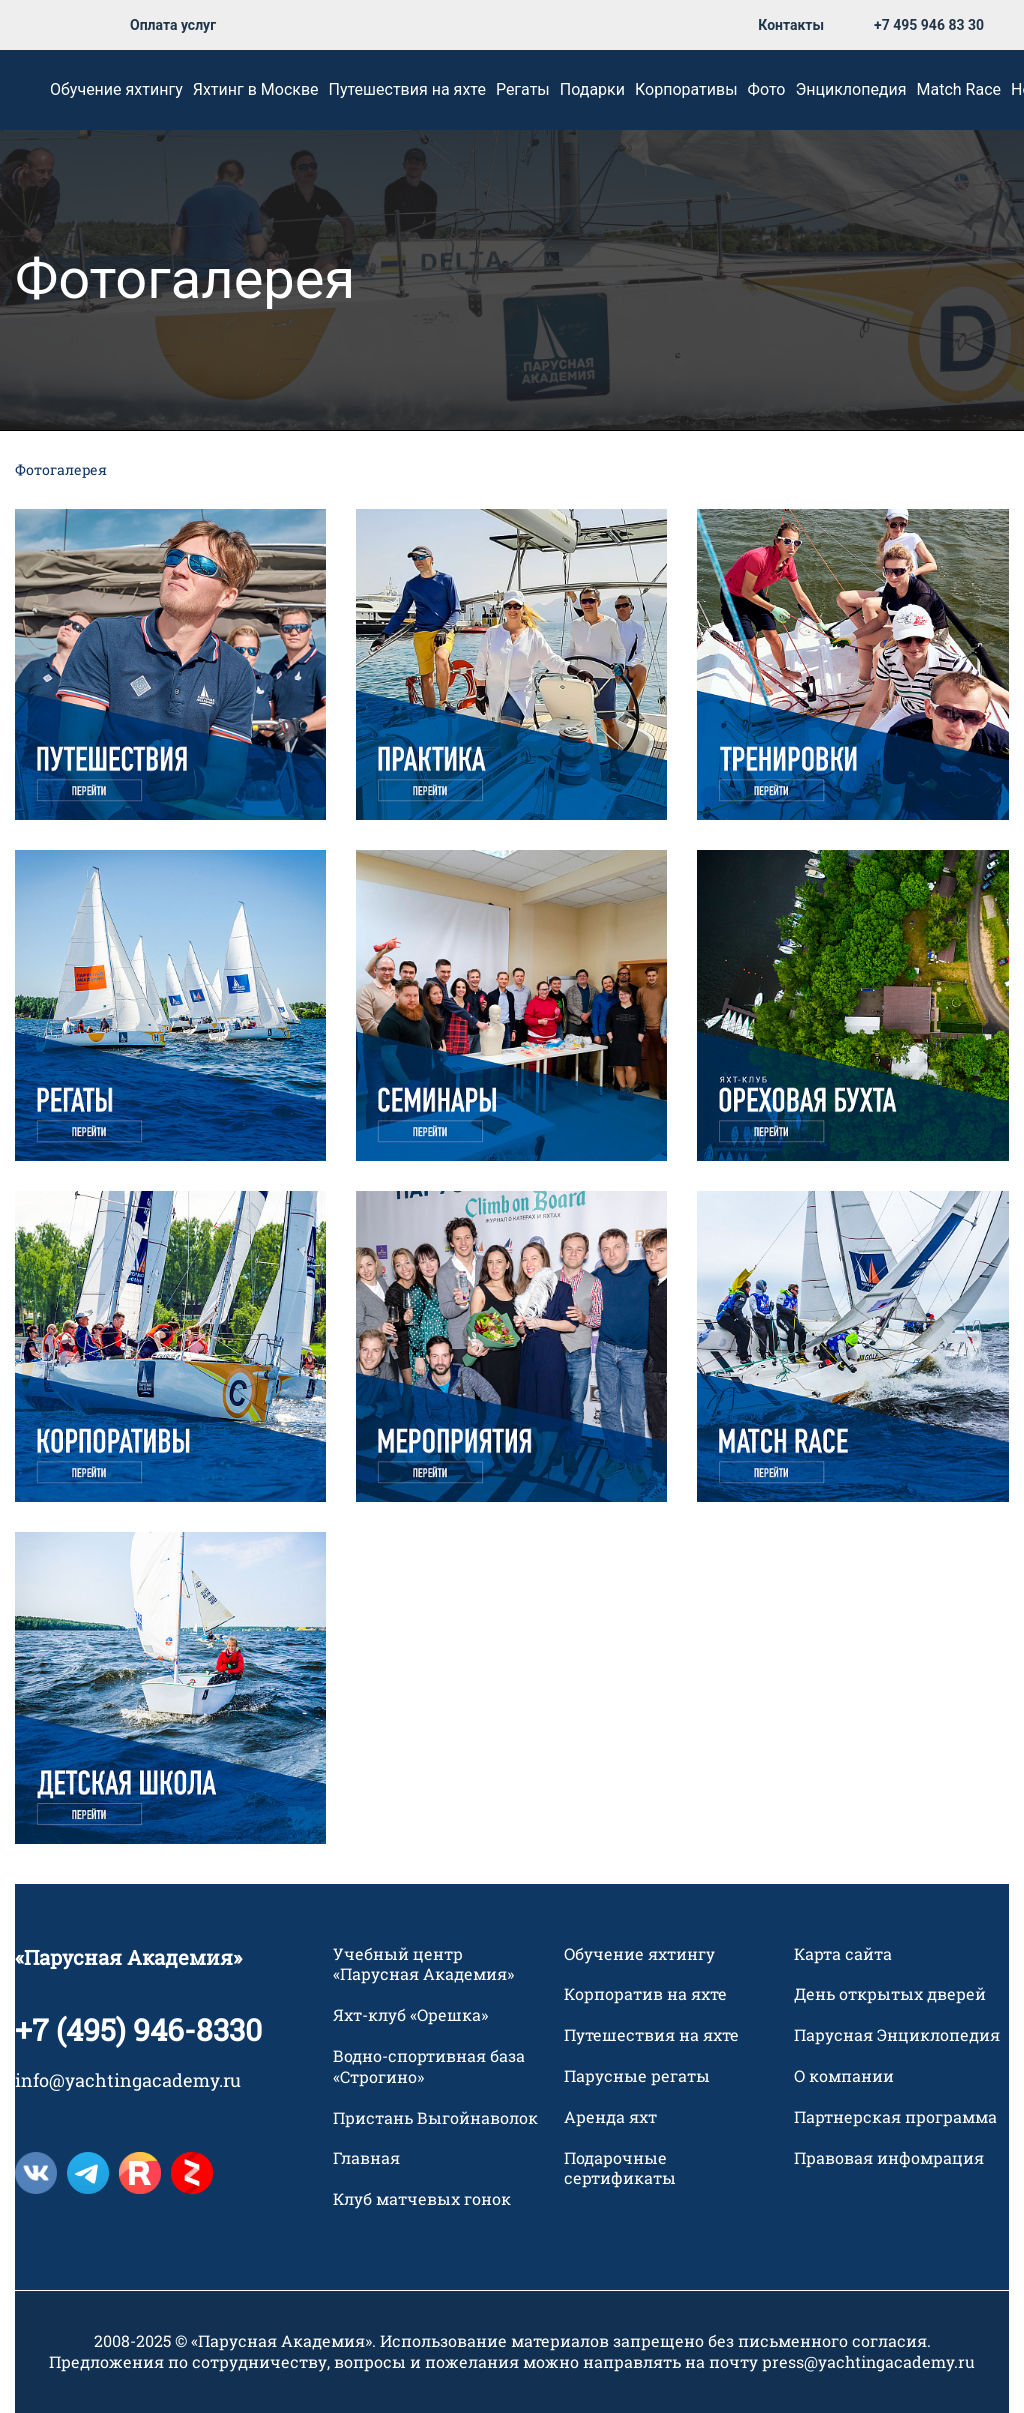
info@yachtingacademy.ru (128, 2080)
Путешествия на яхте (407, 89)
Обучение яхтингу (116, 89)
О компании (844, 2076)
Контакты (791, 25)
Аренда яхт (610, 2117)
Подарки (592, 89)
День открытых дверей (890, 1995)
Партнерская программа (895, 2117)
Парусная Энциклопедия (897, 2036)
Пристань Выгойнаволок (435, 2118)
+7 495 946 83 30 (929, 25)
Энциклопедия (850, 89)
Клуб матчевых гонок (422, 2200)
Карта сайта (843, 1954)
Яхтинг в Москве (256, 89)
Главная (366, 2159)
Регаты (523, 89)
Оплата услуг (173, 25)
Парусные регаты (637, 2076)
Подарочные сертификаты (620, 2168)
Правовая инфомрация (889, 2158)
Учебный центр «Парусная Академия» (423, 1964)
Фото (767, 89)
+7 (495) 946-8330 (138, 2029)
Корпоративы (686, 89)
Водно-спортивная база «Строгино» (429, 2066)
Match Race (959, 89)
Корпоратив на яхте (645, 1995)
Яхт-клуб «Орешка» (410, 2016)
